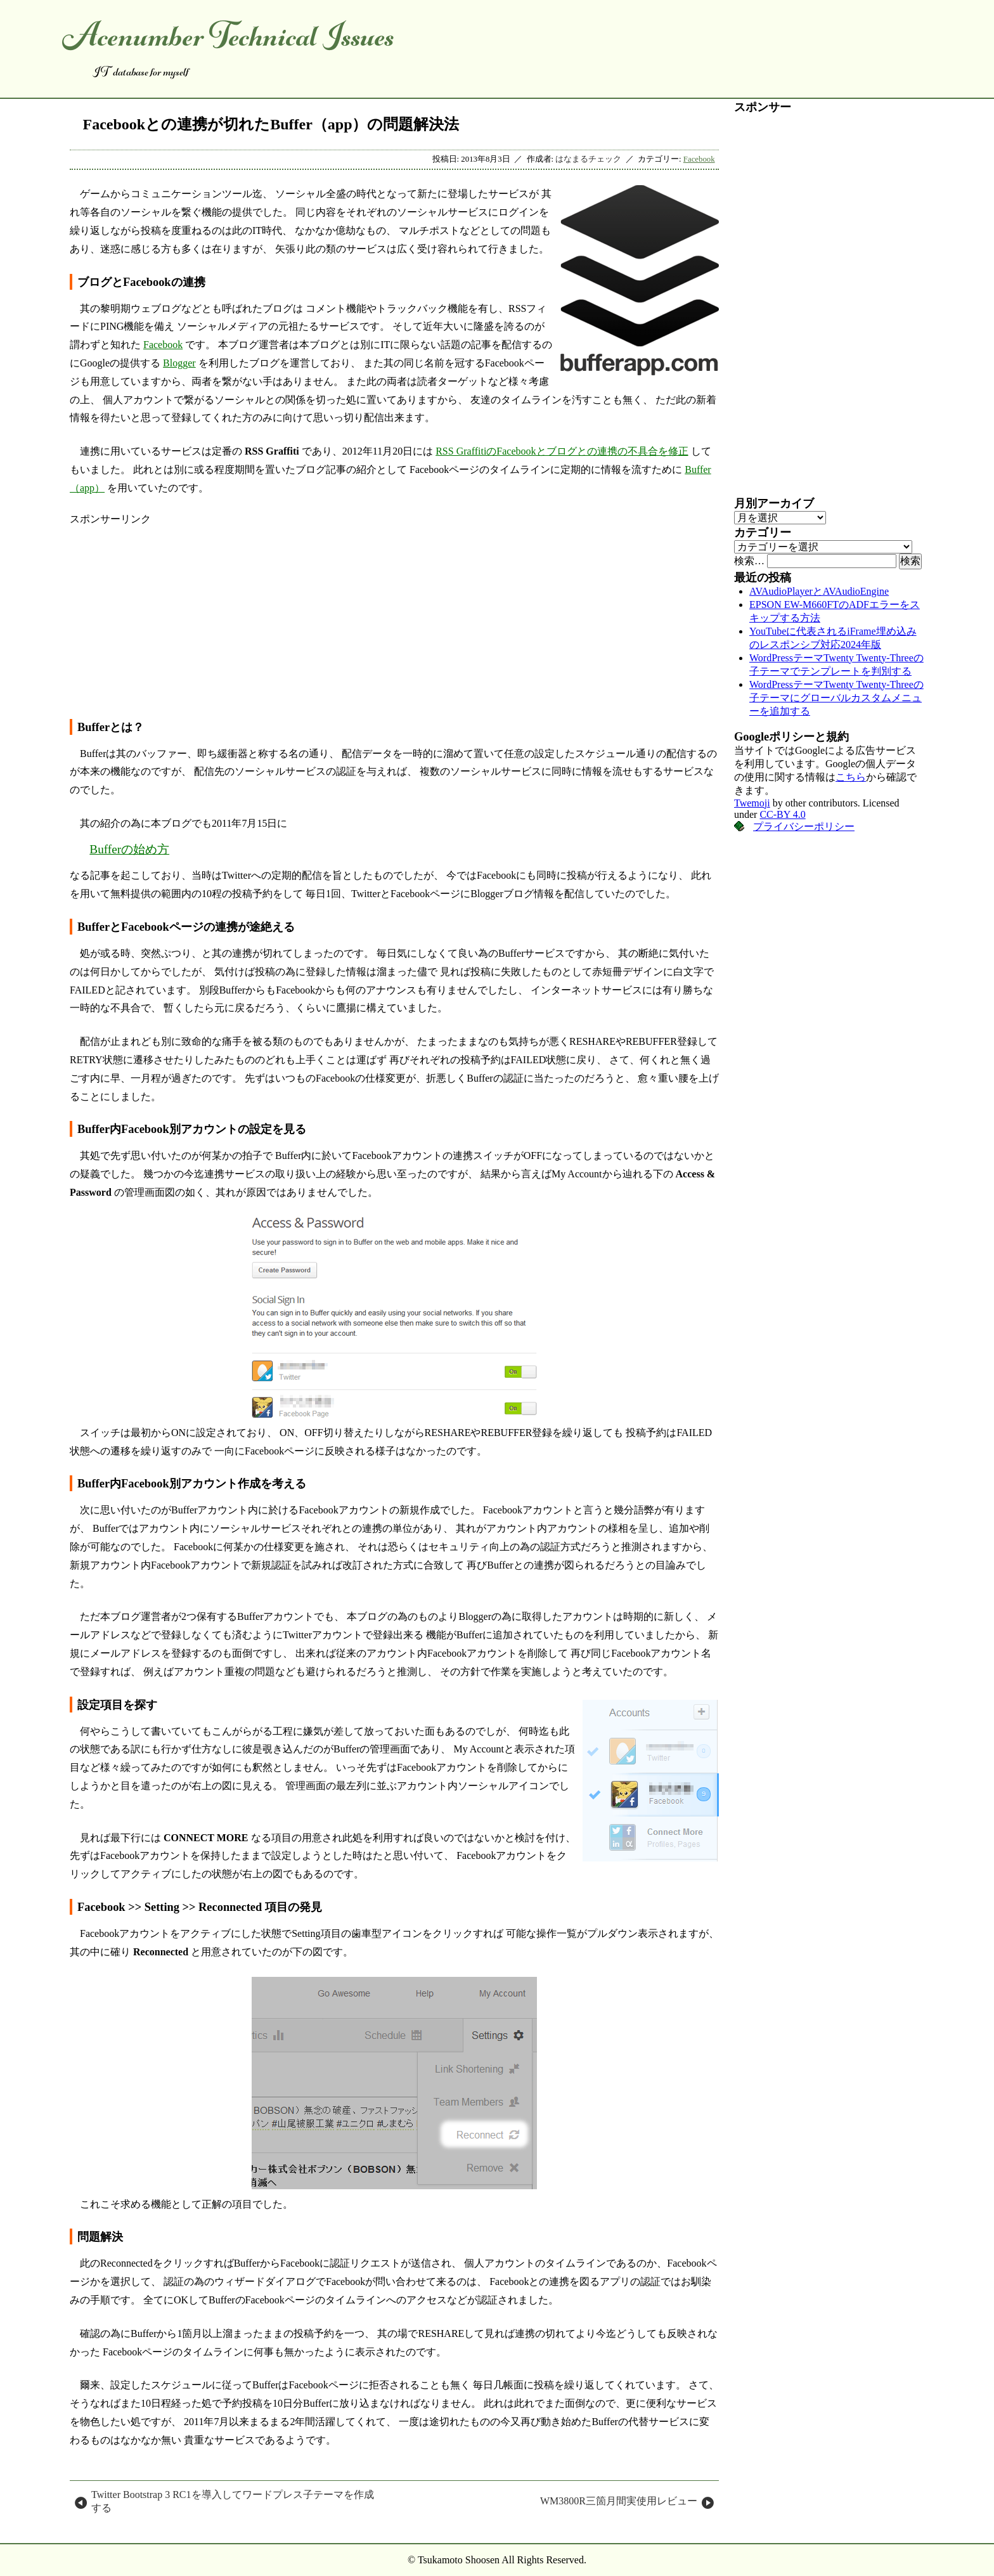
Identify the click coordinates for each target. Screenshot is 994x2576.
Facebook (699, 159)
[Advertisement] (394, 615)
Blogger (179, 363)
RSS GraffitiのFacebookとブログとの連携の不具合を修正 (562, 451)
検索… (749, 560)
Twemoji (752, 803)
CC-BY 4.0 (782, 814)
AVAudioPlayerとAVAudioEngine (819, 591)
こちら (851, 777)
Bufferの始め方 (129, 849)
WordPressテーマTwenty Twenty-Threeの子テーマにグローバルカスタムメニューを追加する (836, 697)
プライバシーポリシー (804, 826)
